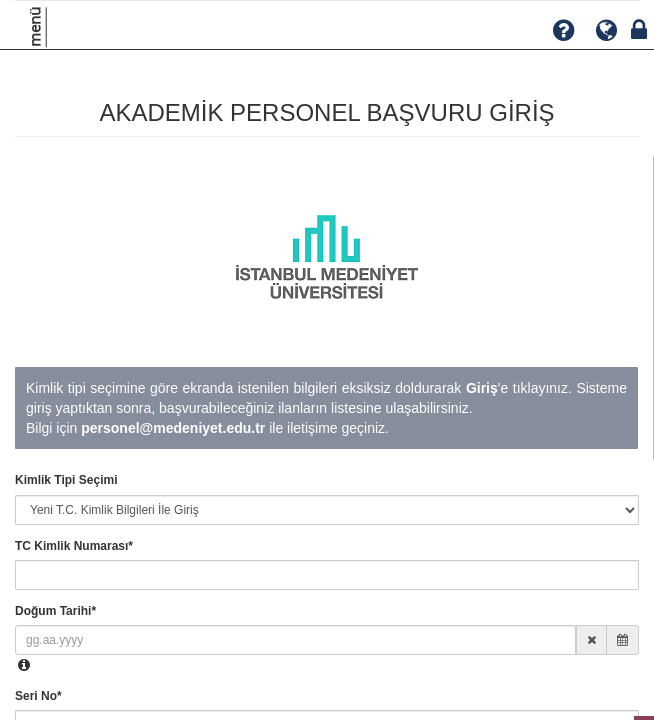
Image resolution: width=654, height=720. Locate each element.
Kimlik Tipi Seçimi (66, 480)
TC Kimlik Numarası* (74, 546)
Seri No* (38, 696)
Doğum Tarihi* (55, 611)
